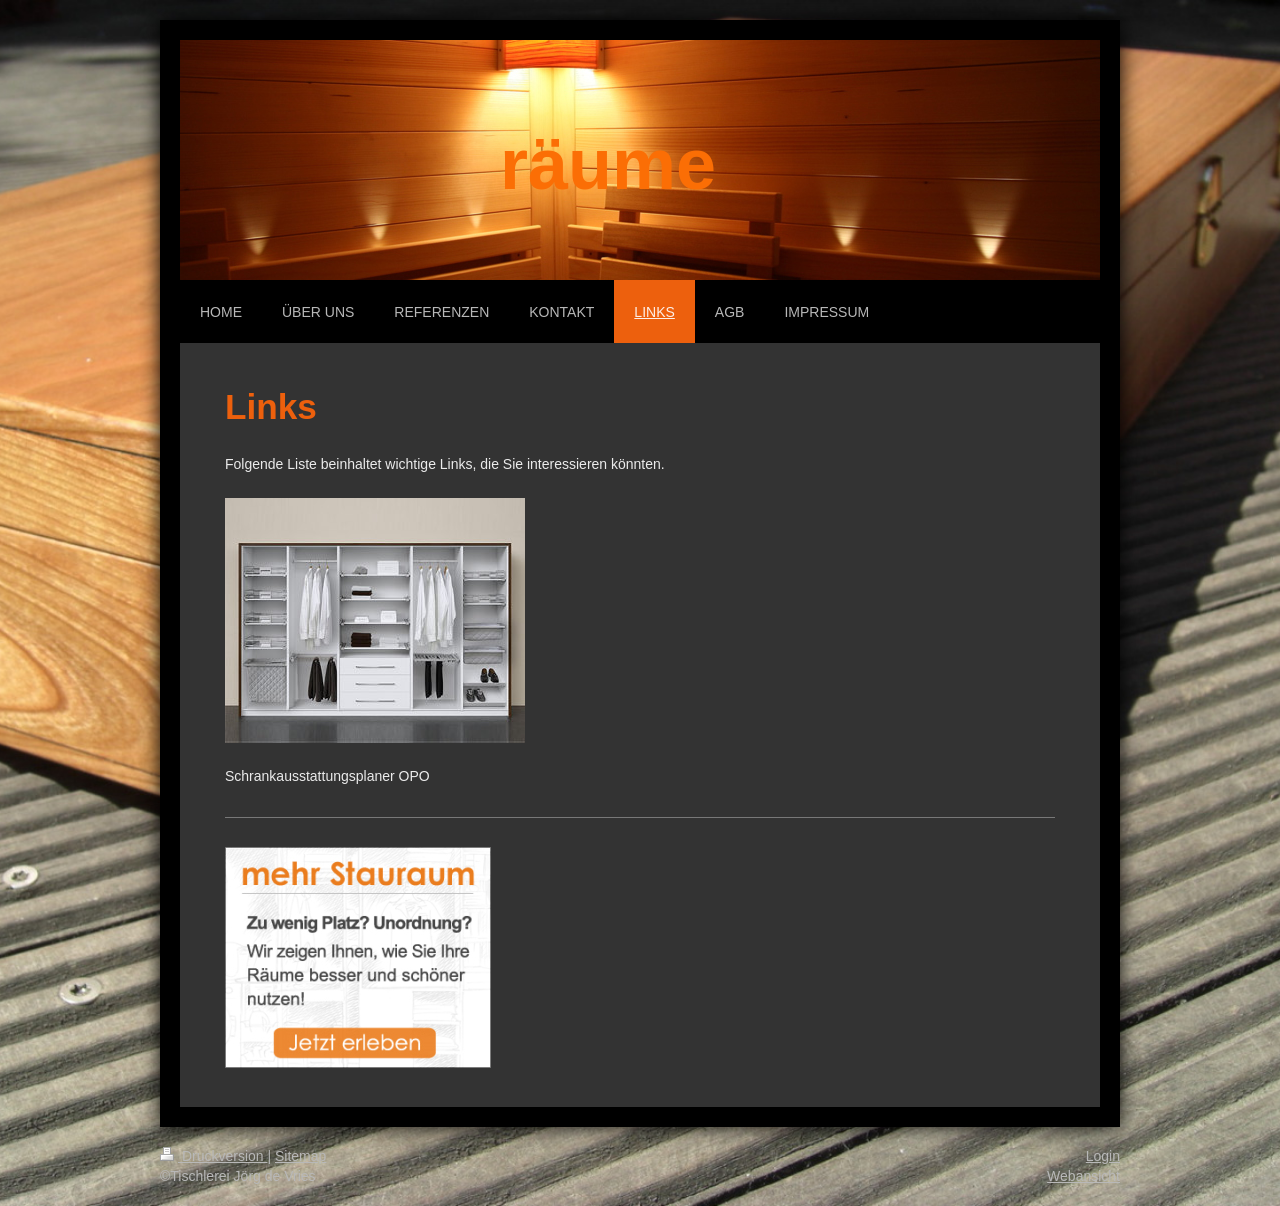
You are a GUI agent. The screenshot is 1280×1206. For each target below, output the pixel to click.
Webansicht (1083, 1176)
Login (1103, 1156)
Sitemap (300, 1156)
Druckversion (213, 1156)
